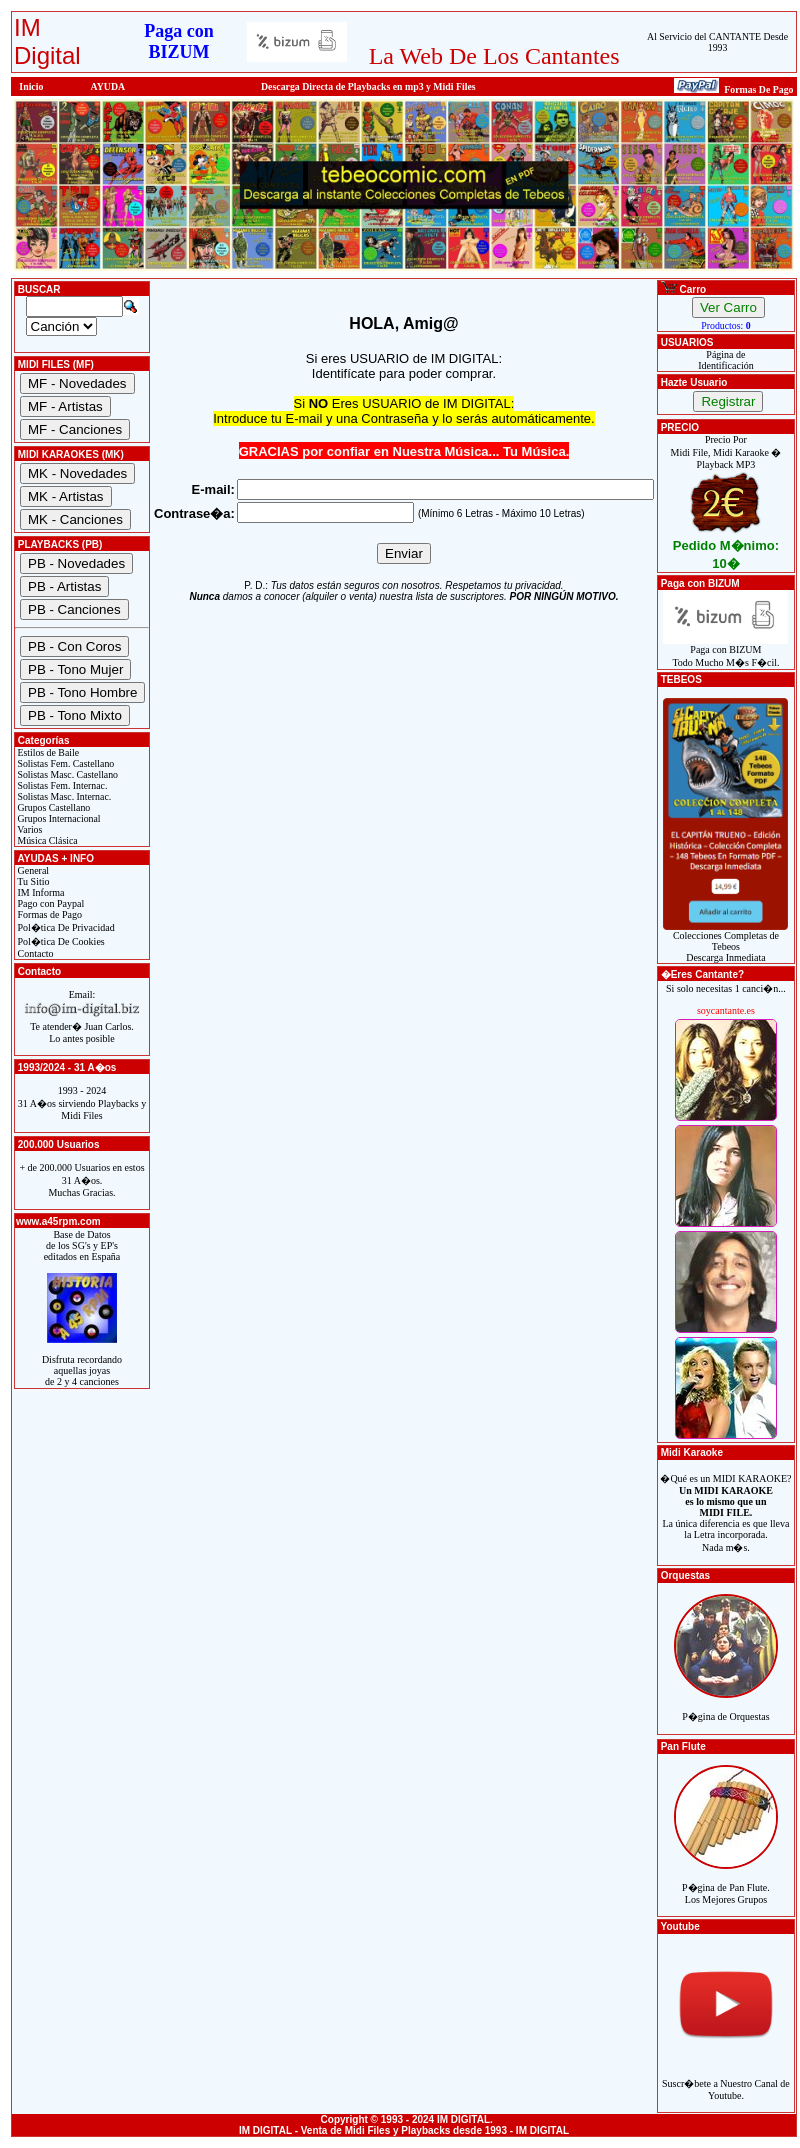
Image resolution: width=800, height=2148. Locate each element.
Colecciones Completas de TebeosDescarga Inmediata (725, 942)
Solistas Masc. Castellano (66, 774)
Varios (28, 829)
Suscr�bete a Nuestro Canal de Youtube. (726, 2078)
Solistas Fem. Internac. (61, 785)
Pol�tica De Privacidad (65, 927)
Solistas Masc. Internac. (63, 796)
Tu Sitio (32, 881)
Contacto (34, 953)
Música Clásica (46, 840)
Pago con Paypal (49, 903)
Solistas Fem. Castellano (64, 763)
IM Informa (39, 892)
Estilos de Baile (47, 752)
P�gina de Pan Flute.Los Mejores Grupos (726, 1882)
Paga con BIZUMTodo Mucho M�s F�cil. (725, 651)
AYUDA (108, 86)
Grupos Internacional (58, 818)
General (32, 870)
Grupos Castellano (52, 807)
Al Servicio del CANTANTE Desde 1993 (717, 42)
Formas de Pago (48, 914)
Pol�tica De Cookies (60, 941)
